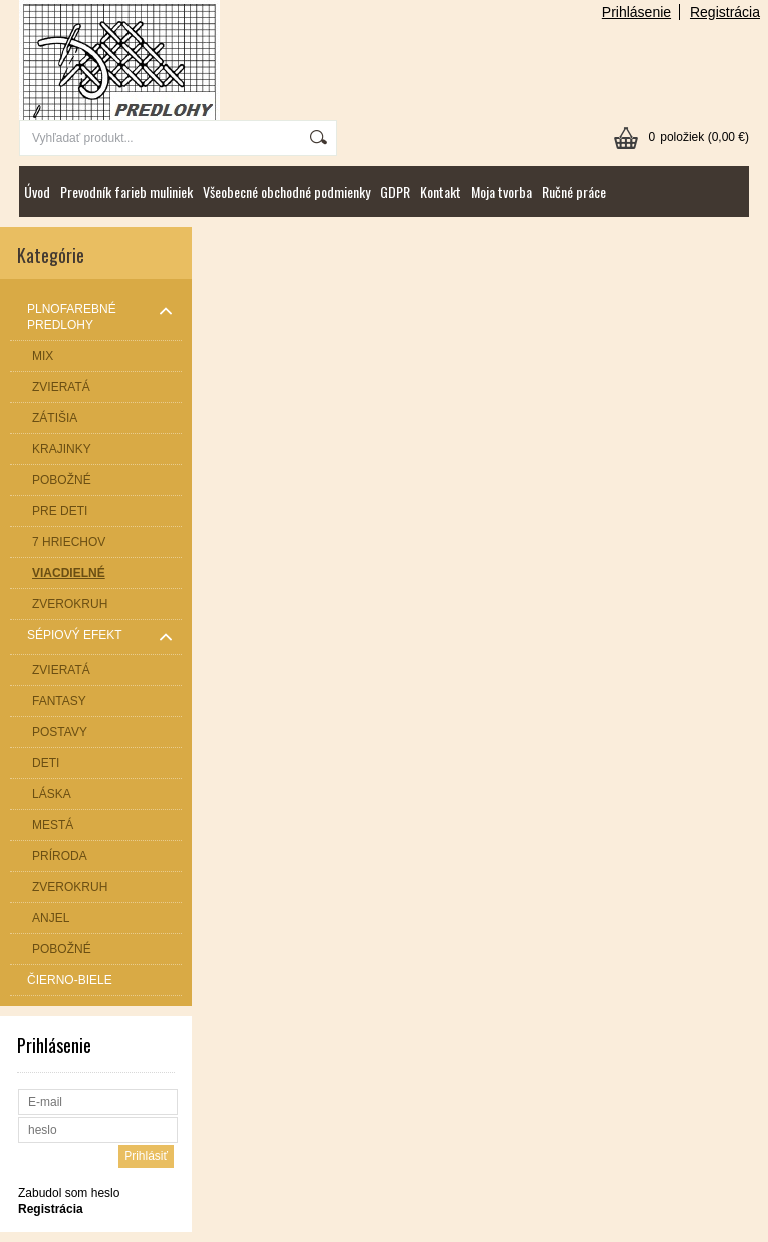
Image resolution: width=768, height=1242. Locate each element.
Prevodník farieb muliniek (126, 191)
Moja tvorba (501, 191)
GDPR (395, 191)
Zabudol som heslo (68, 1193)
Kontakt (440, 191)
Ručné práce (574, 191)
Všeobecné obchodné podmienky (286, 191)
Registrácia (725, 12)
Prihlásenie (636, 12)
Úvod (37, 191)
